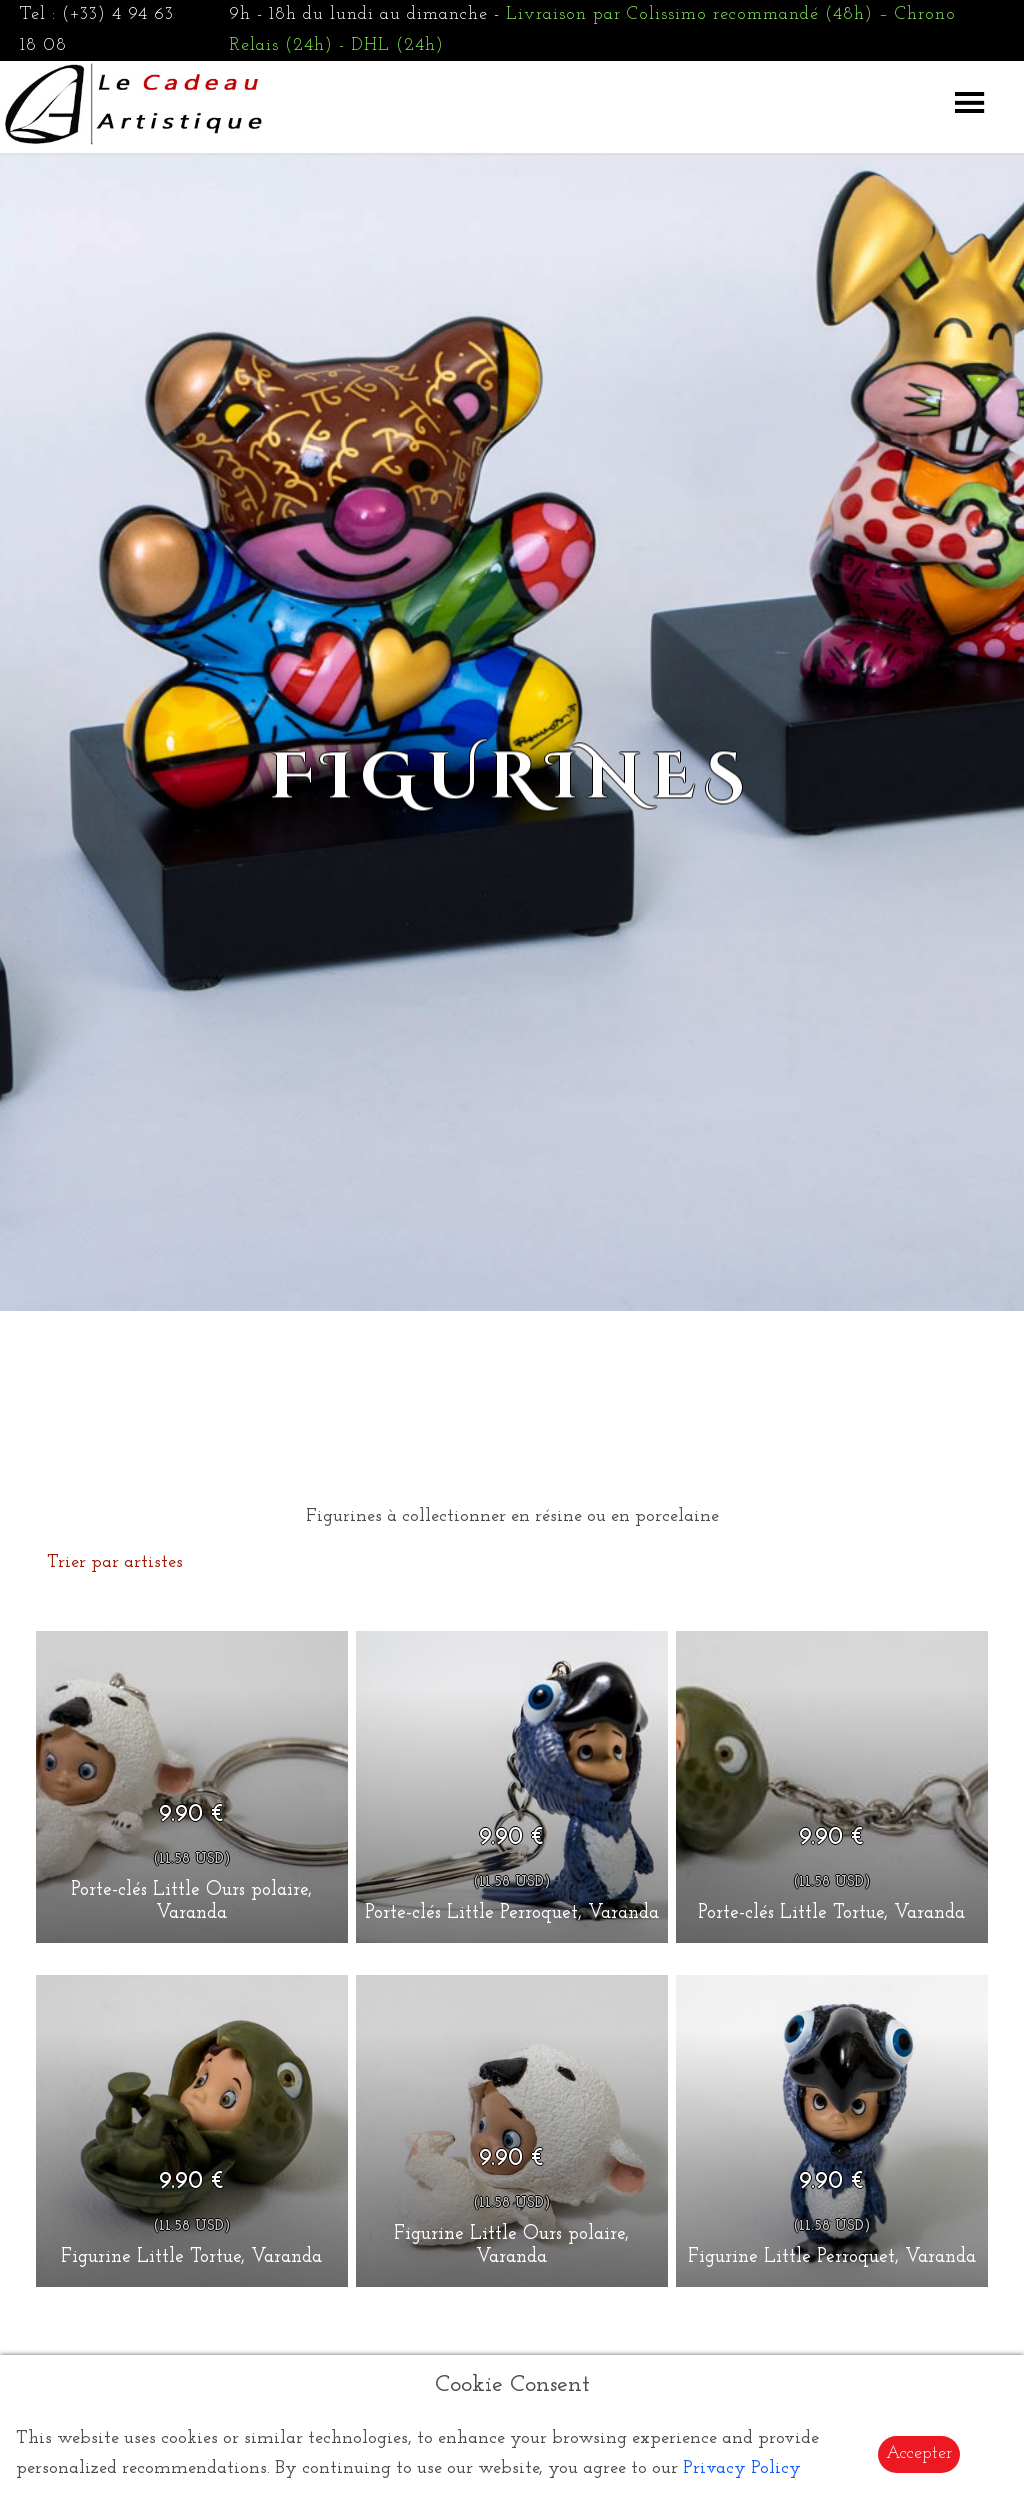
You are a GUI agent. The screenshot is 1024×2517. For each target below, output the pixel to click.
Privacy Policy (742, 2468)
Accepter (919, 2453)
